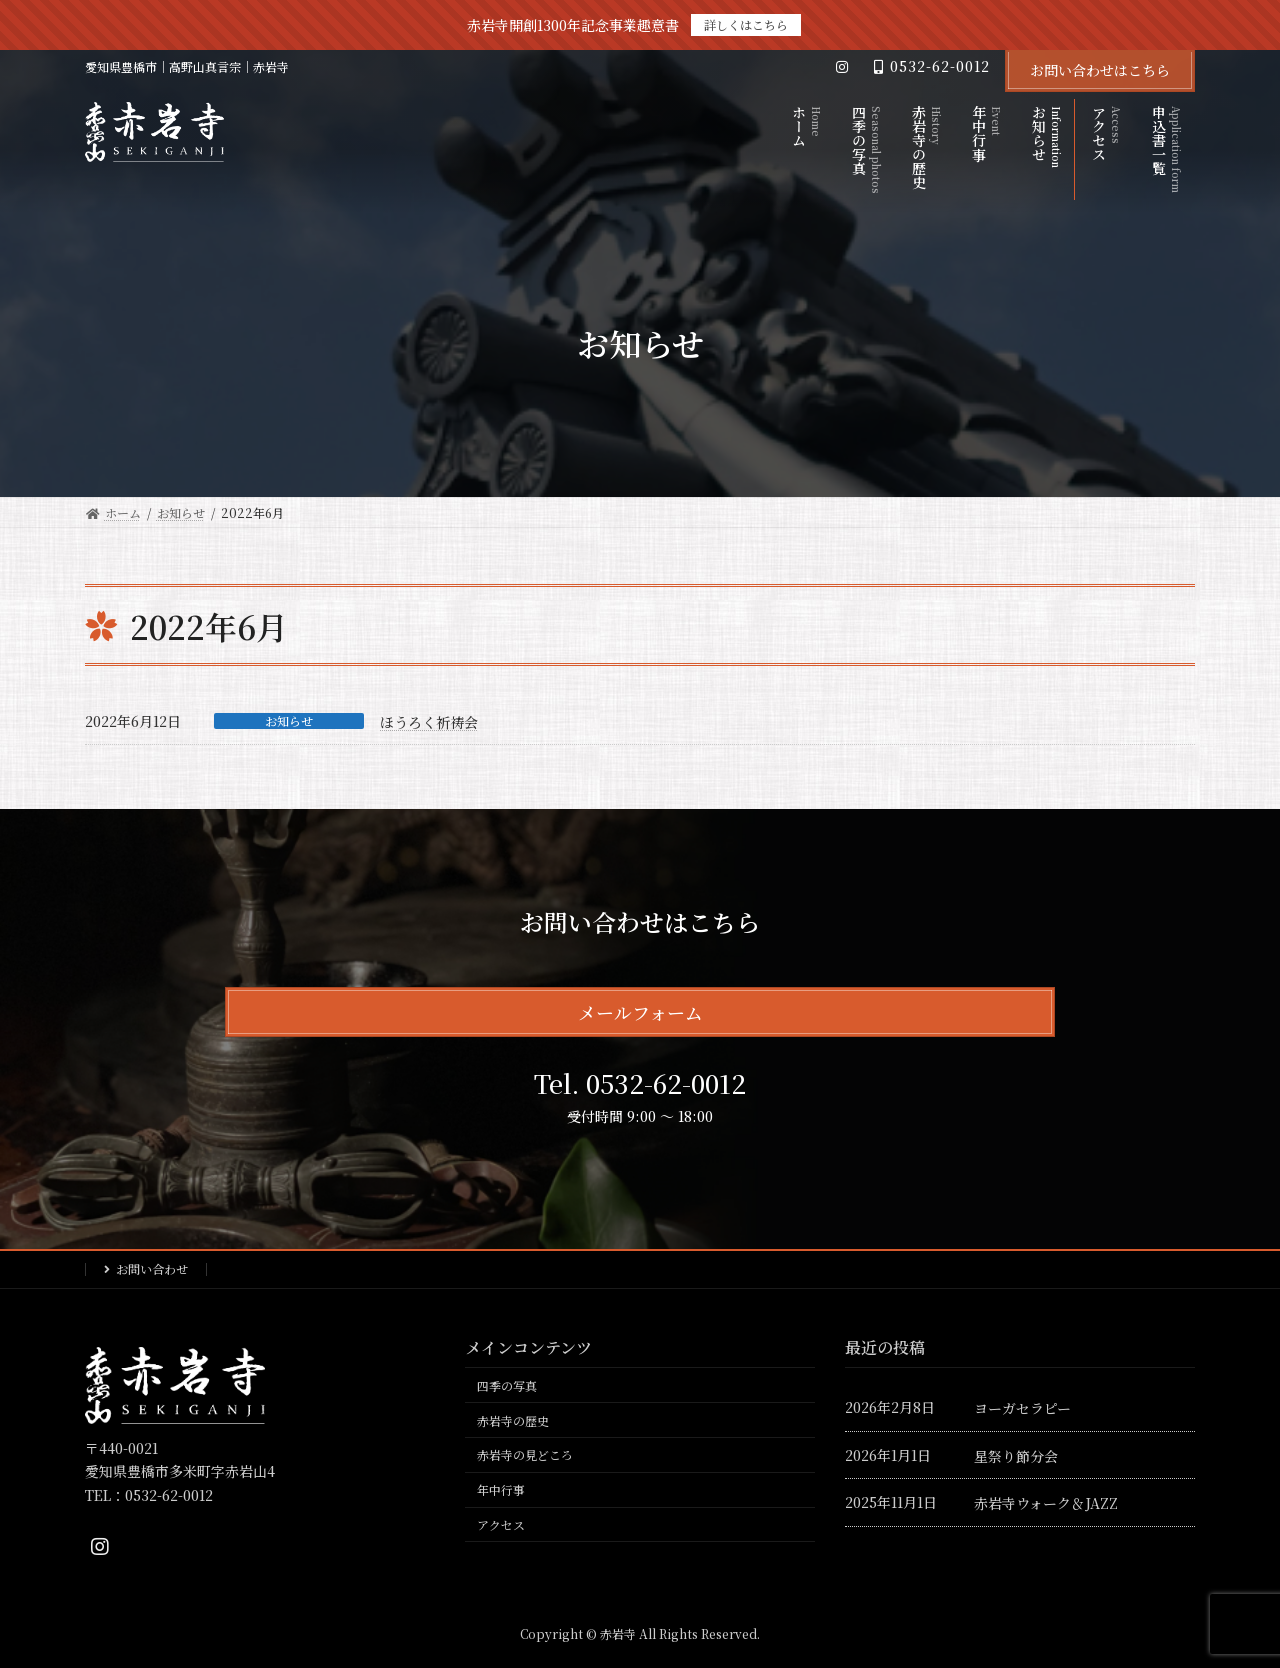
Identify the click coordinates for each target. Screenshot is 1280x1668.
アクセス (501, 1524)
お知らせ (289, 721)
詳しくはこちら (746, 24)
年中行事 (501, 1489)
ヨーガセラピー (1022, 1408)
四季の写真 (507, 1385)
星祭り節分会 (1016, 1455)
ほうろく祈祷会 (429, 722)
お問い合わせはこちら (1100, 70)
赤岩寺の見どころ (525, 1454)
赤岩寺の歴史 (513, 1419)
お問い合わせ (152, 1268)
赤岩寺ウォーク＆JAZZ (1046, 1503)
